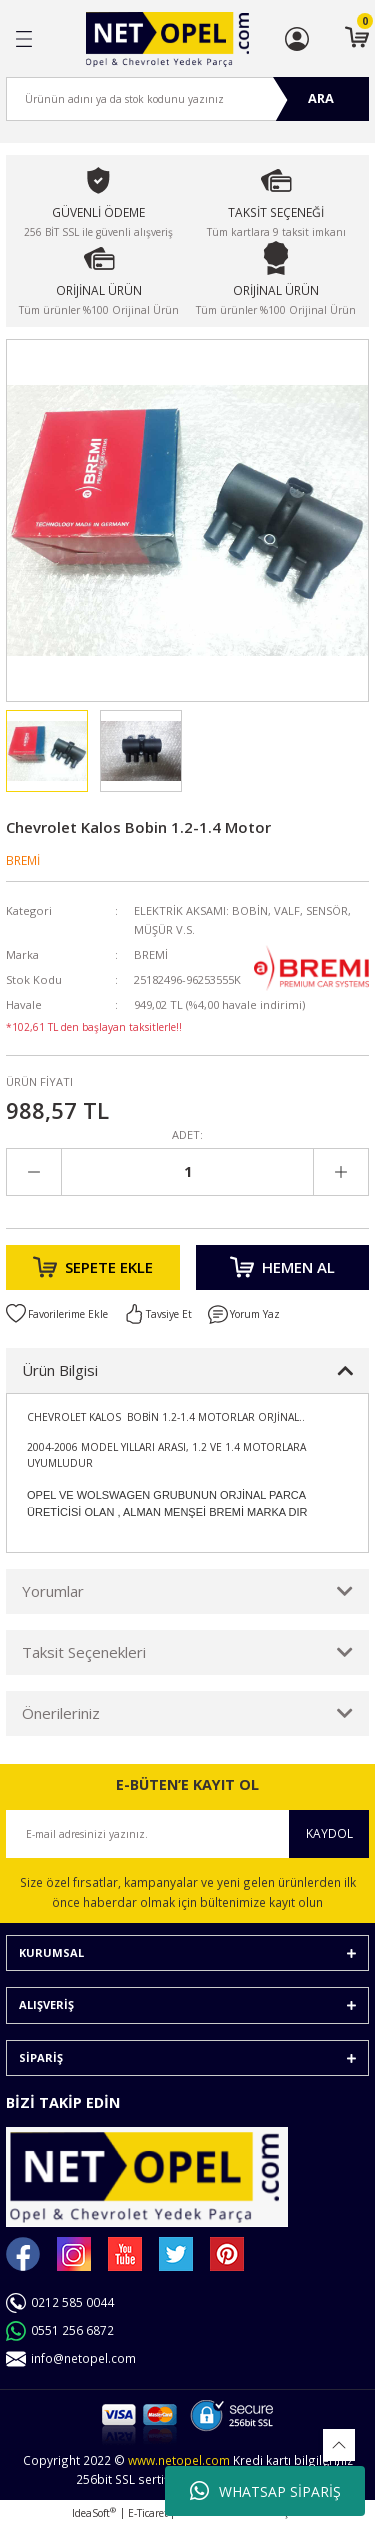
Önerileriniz (61, 1713)
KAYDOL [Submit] (329, 1833)
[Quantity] (187, 1172)
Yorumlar (53, 1591)
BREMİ (23, 860)
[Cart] (357, 39)
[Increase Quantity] (340, 1172)
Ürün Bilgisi (60, 1370)
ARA (321, 98)
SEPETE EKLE (93, 1267)
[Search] (187, 99)
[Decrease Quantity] (34, 1172)
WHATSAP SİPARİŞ (265, 2491)
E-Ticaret (148, 2513)
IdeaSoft (94, 2513)
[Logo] (167, 39)
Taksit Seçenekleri (84, 1652)
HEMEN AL (282, 1267)
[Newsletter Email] (187, 1834)
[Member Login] (297, 39)
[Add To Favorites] (57, 1314)
